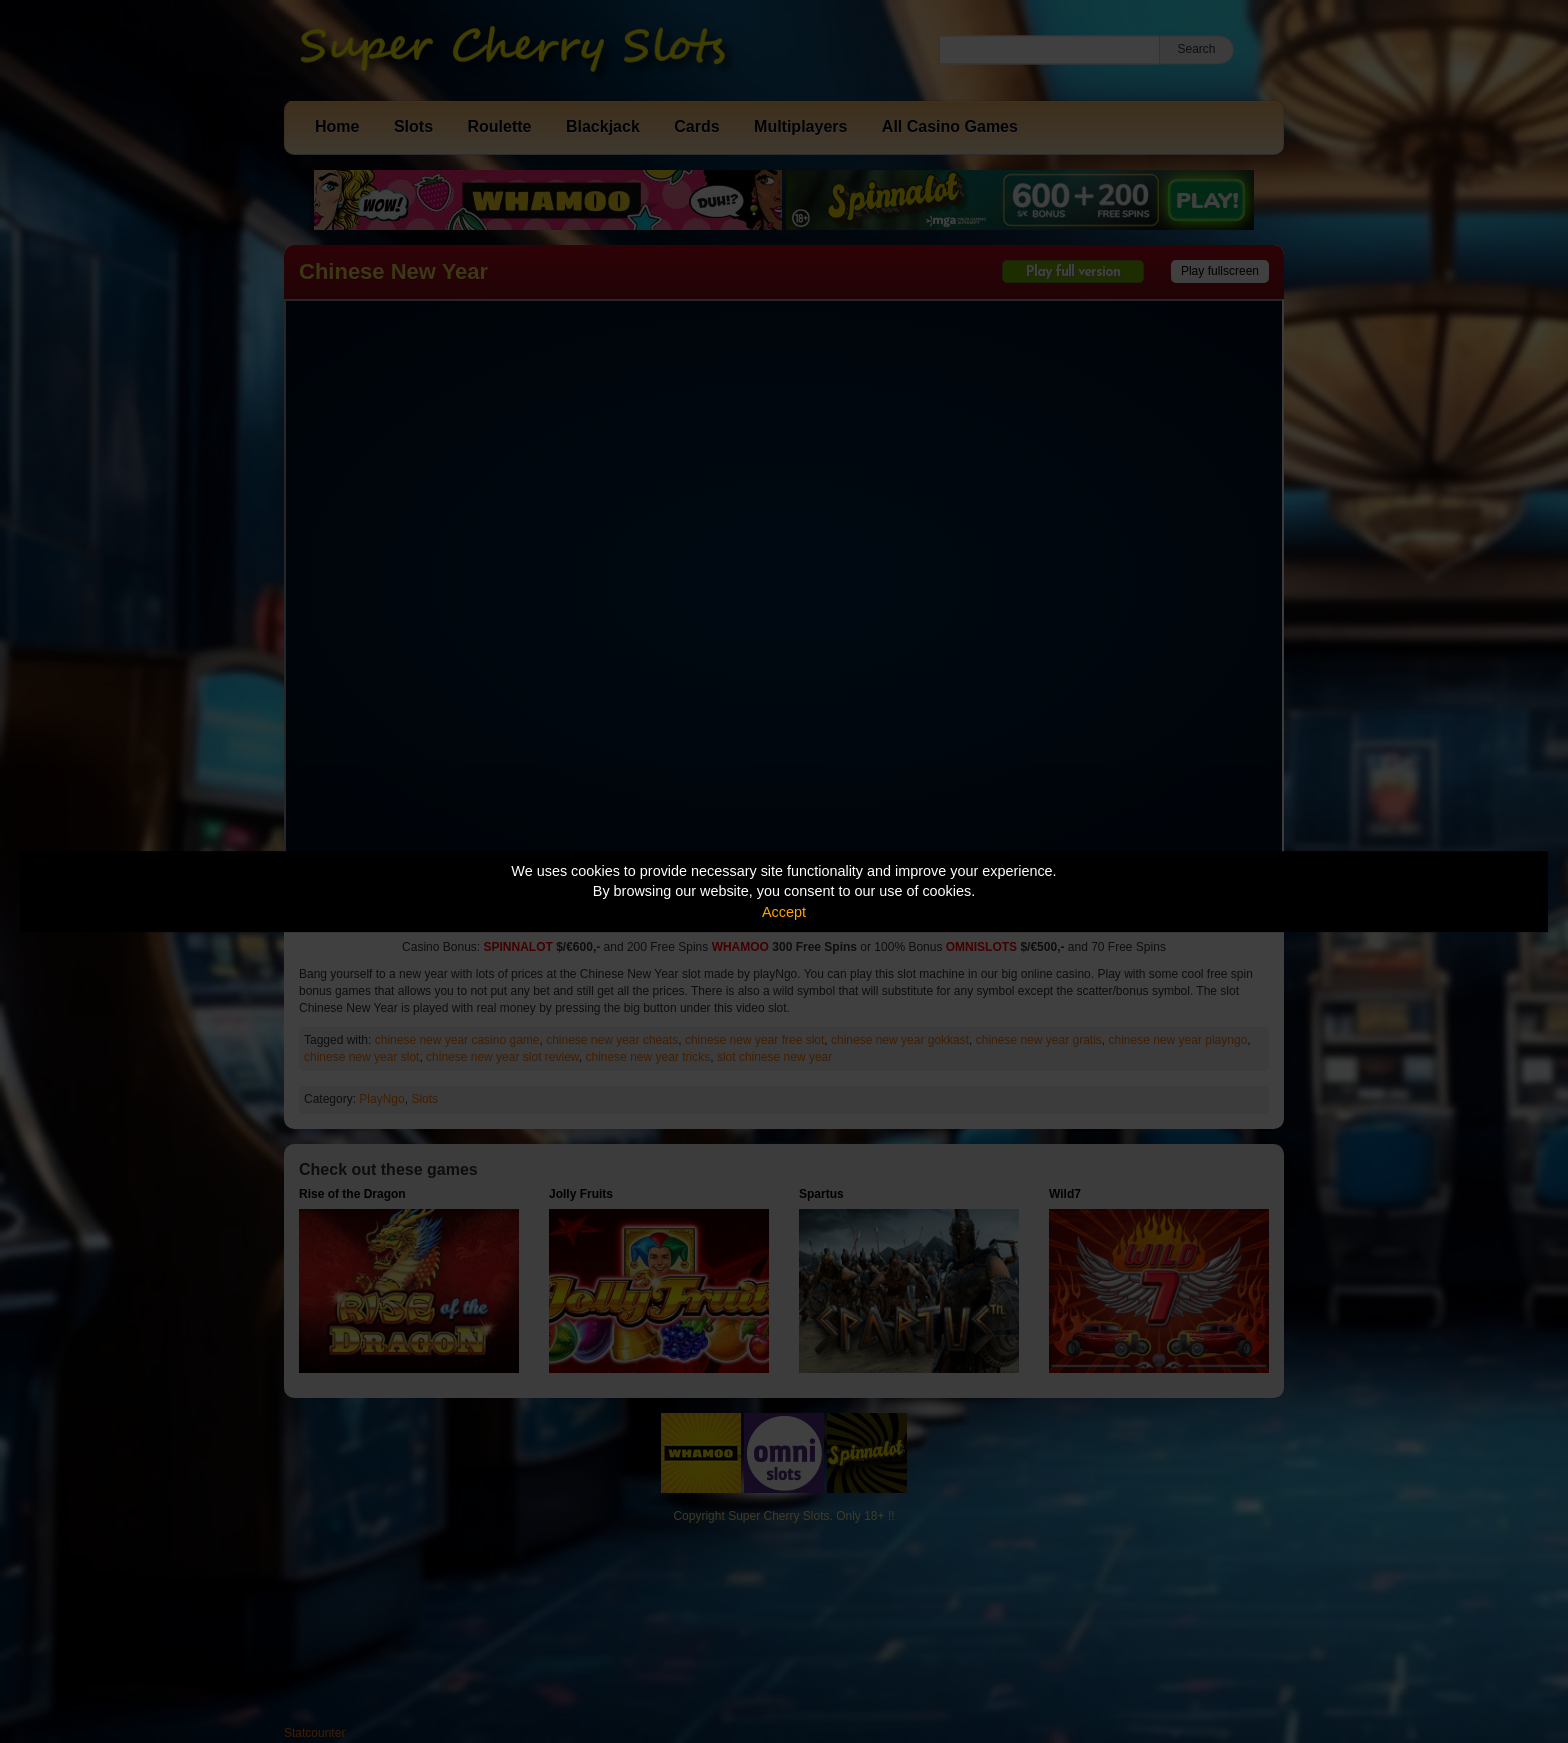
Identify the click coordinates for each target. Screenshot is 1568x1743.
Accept (784, 912)
